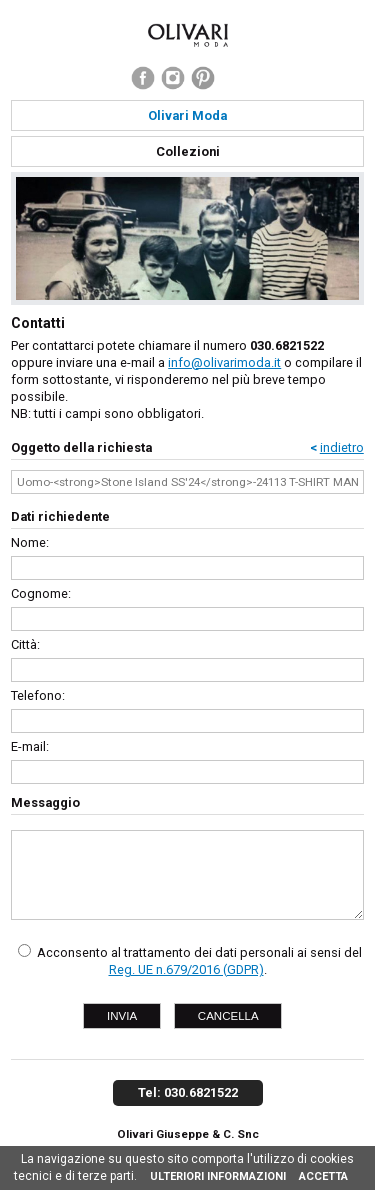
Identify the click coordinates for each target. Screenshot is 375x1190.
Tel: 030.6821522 (188, 1092)
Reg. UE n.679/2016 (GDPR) (186, 969)
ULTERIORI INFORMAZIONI (218, 1176)
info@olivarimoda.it (224, 362)
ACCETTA (323, 1176)
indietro (342, 447)
